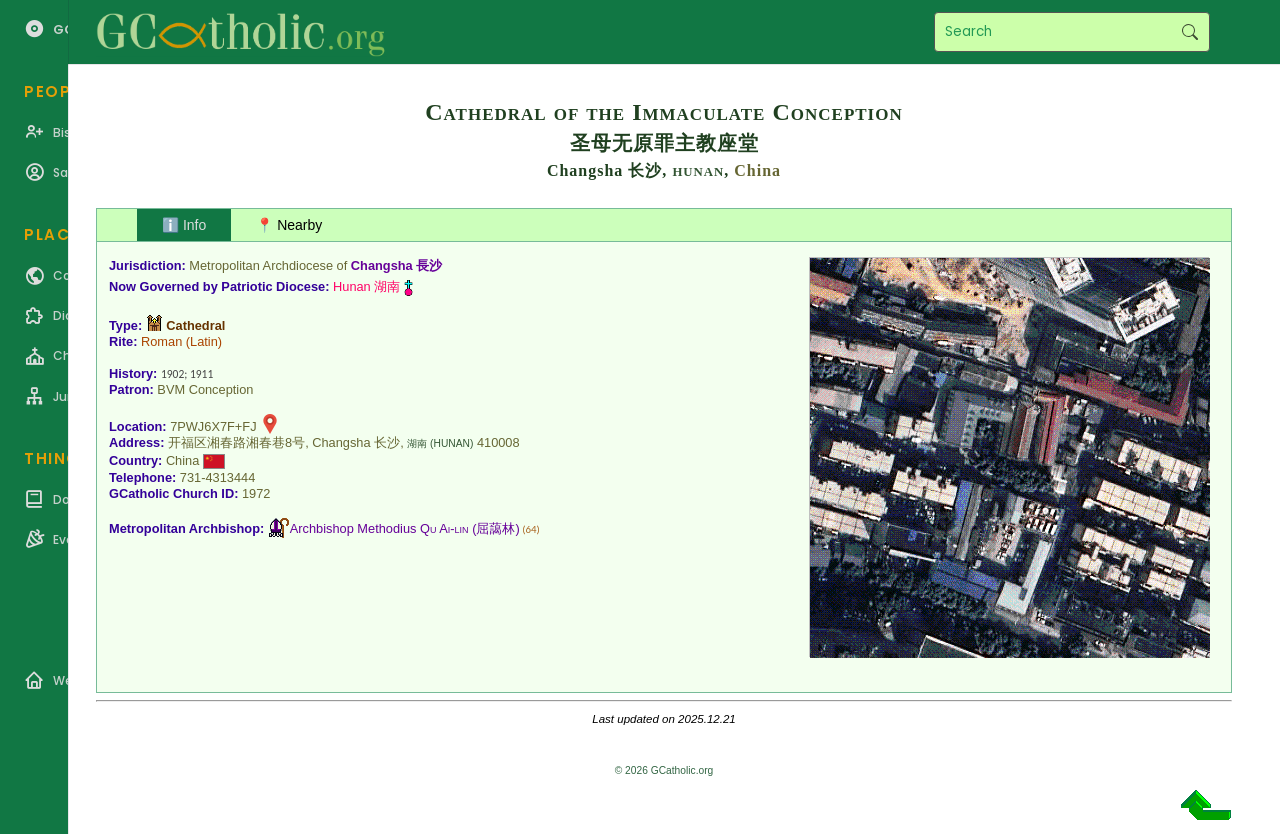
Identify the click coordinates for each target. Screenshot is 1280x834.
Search (1189, 32)
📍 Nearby (289, 225)
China (757, 170)
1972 (256, 493)
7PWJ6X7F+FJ (213, 426)
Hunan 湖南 (366, 286)
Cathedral (195, 325)
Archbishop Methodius (379, 528)
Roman (161, 341)
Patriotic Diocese (273, 286)
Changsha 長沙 (396, 265)
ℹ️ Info (184, 225)
